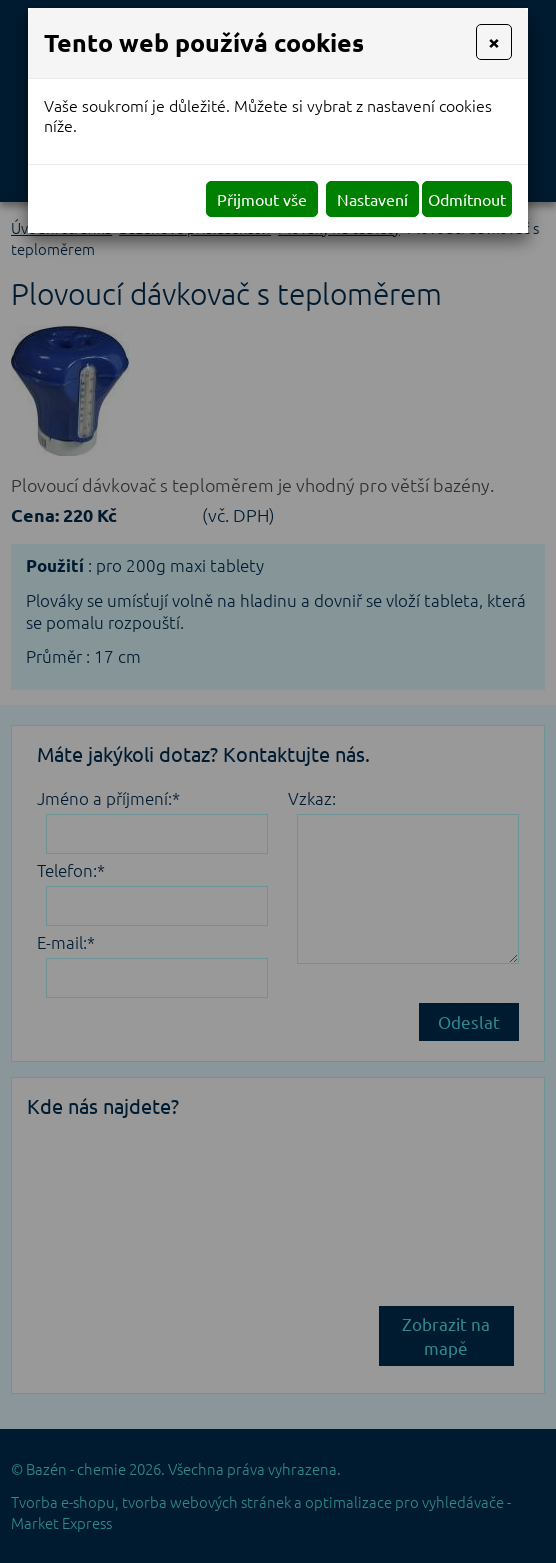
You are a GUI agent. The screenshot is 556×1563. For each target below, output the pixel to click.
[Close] (494, 42)
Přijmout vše (262, 199)
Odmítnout (467, 199)
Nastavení (372, 199)
